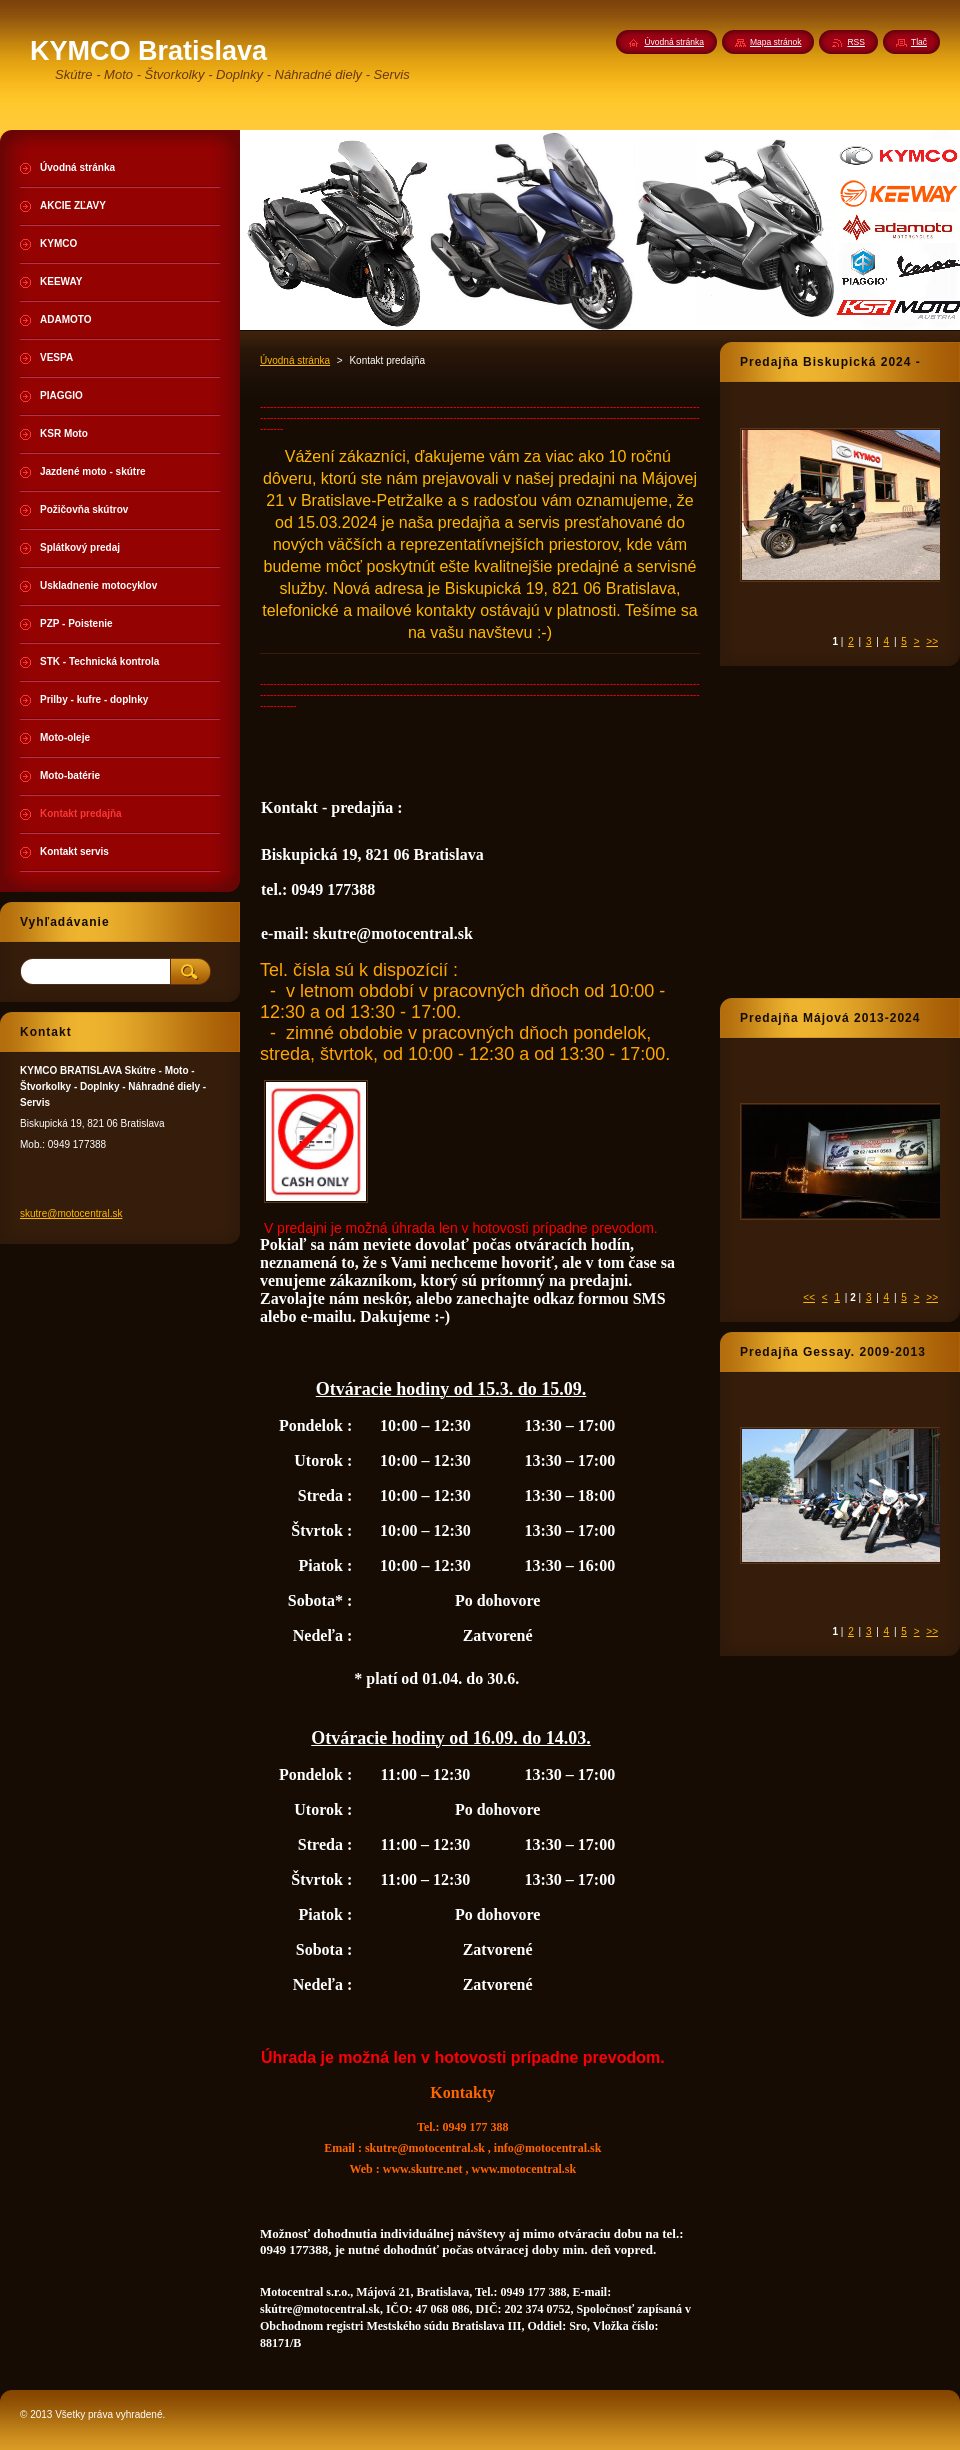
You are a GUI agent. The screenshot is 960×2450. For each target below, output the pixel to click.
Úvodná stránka (295, 360)
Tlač (919, 42)
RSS (855, 42)
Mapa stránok (776, 42)
